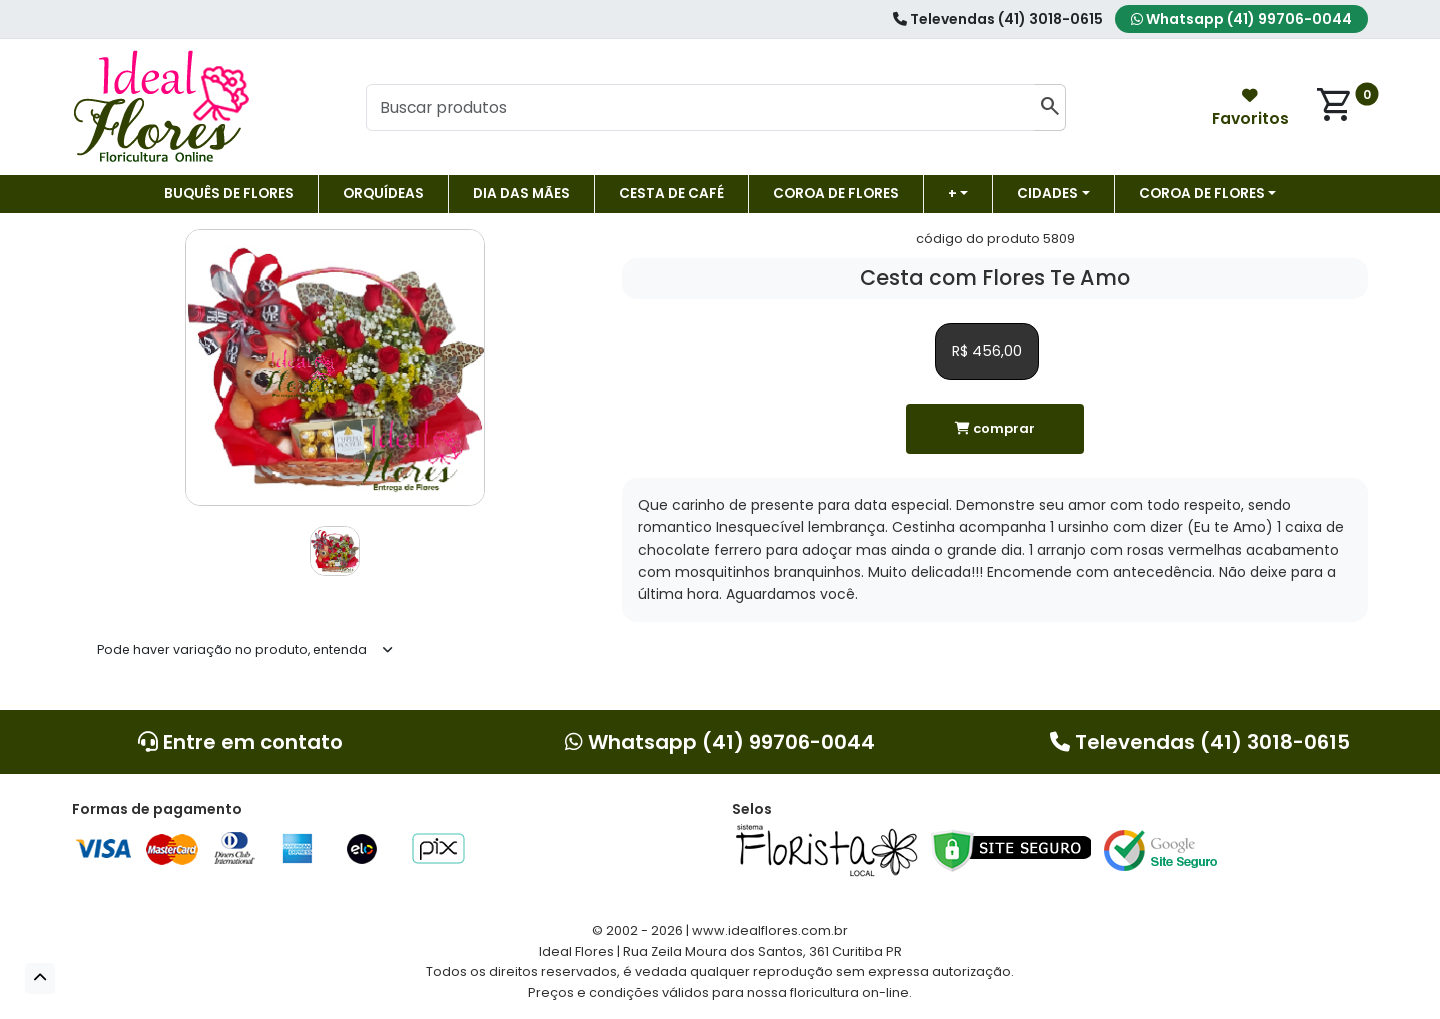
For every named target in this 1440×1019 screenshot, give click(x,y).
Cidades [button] (1047, 193)
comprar (995, 428)
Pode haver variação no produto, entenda (232, 649)
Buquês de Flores (229, 193)
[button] (40, 978)
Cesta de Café (671, 193)
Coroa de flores (836, 193)
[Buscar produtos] (700, 108)
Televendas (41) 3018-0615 (998, 19)
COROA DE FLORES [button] (1202, 193)
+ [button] (952, 193)
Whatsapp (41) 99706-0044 (1241, 19)
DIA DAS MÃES (521, 193)
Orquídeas (383, 193)
